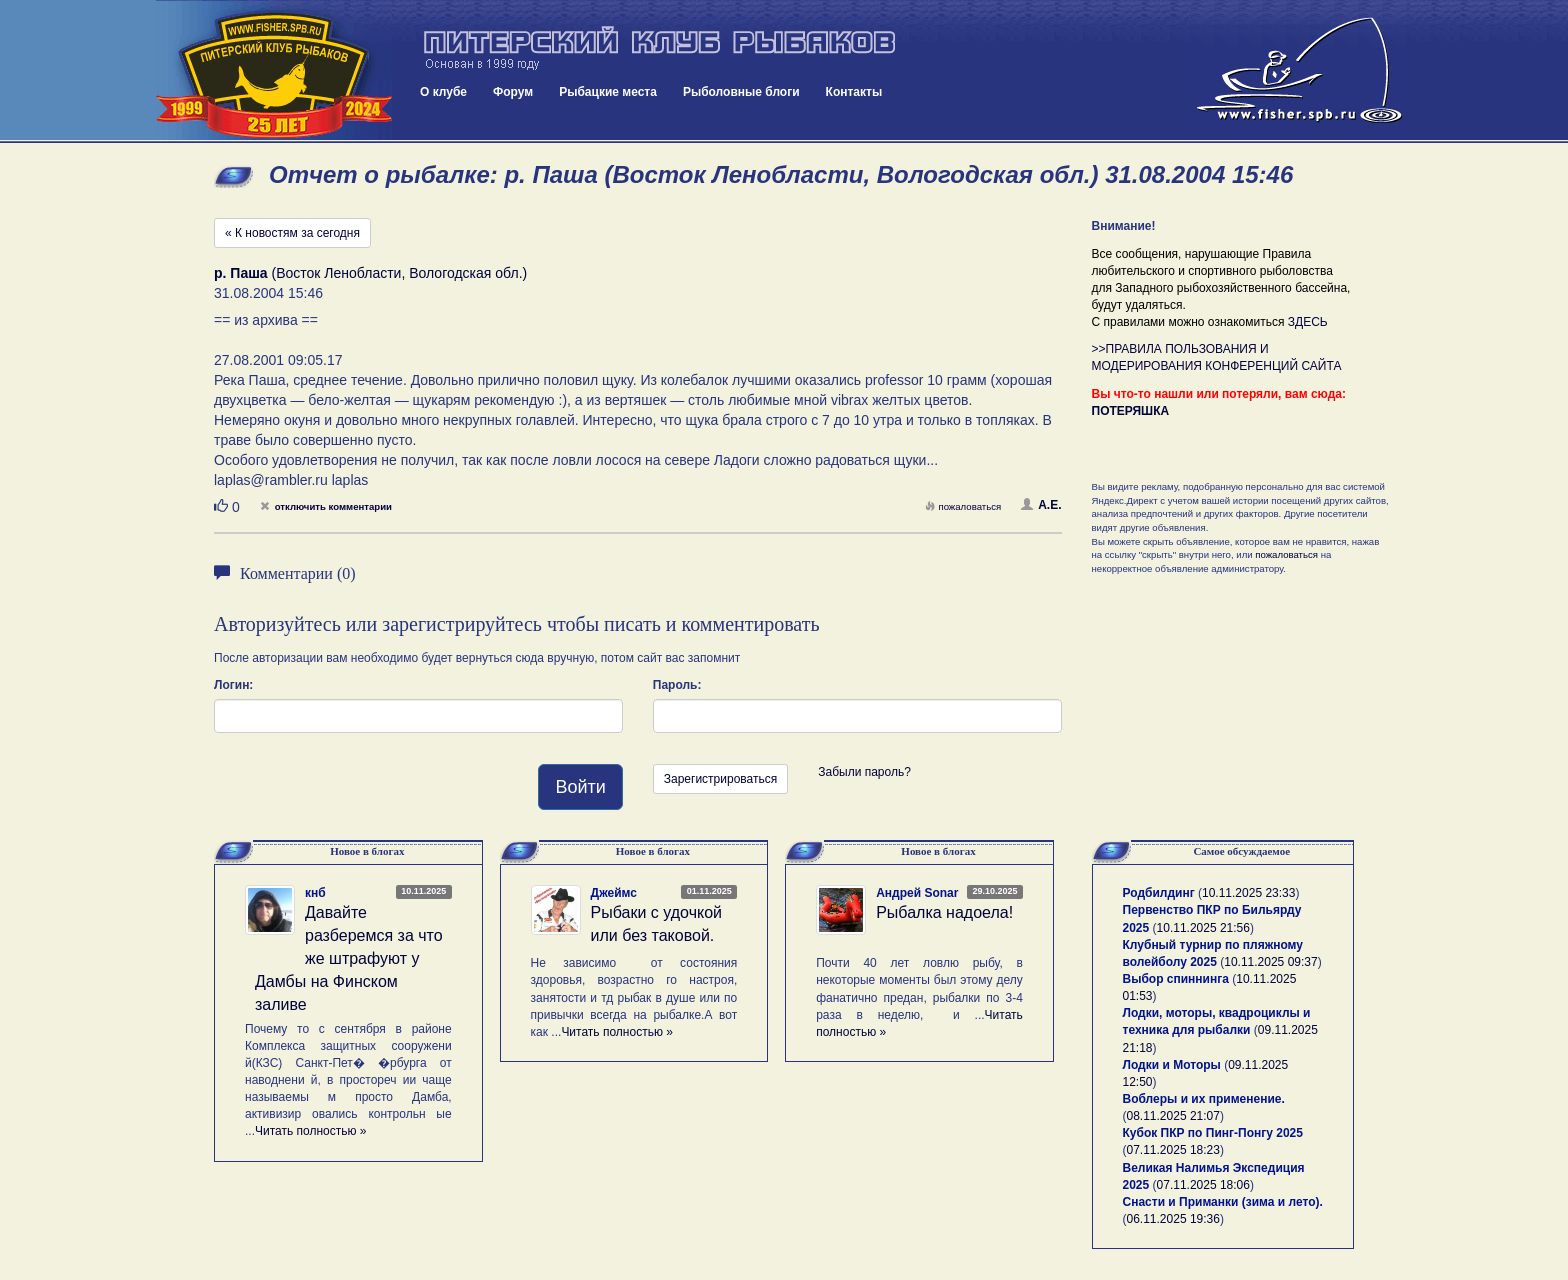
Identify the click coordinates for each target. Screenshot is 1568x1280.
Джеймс (614, 893)
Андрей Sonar (917, 893)
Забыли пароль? (864, 772)
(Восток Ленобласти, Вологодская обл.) (370, 273)
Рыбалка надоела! (944, 912)
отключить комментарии (326, 506)
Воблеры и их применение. (1204, 1099)
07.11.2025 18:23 (1173, 1150)
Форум (513, 92)
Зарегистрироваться (720, 779)
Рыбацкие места (608, 92)
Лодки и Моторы (1172, 1065)
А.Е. (1041, 505)
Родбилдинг (1159, 893)
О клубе (443, 92)
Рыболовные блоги (741, 92)
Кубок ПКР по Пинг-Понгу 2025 (1213, 1133)
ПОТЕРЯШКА (1131, 411)
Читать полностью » (311, 1131)
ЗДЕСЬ (1308, 322)
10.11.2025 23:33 (1248, 893)
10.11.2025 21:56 (1203, 928)
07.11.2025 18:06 (1203, 1185)
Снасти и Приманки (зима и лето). (1223, 1202)
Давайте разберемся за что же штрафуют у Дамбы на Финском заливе (349, 958)
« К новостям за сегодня (292, 233)
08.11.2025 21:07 (1173, 1116)
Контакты (854, 92)
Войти (580, 787)
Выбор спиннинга (1176, 979)
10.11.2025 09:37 (1270, 962)
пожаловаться (963, 506)
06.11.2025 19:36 (1173, 1219)
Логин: (233, 685)
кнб (315, 893)
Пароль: (677, 685)
